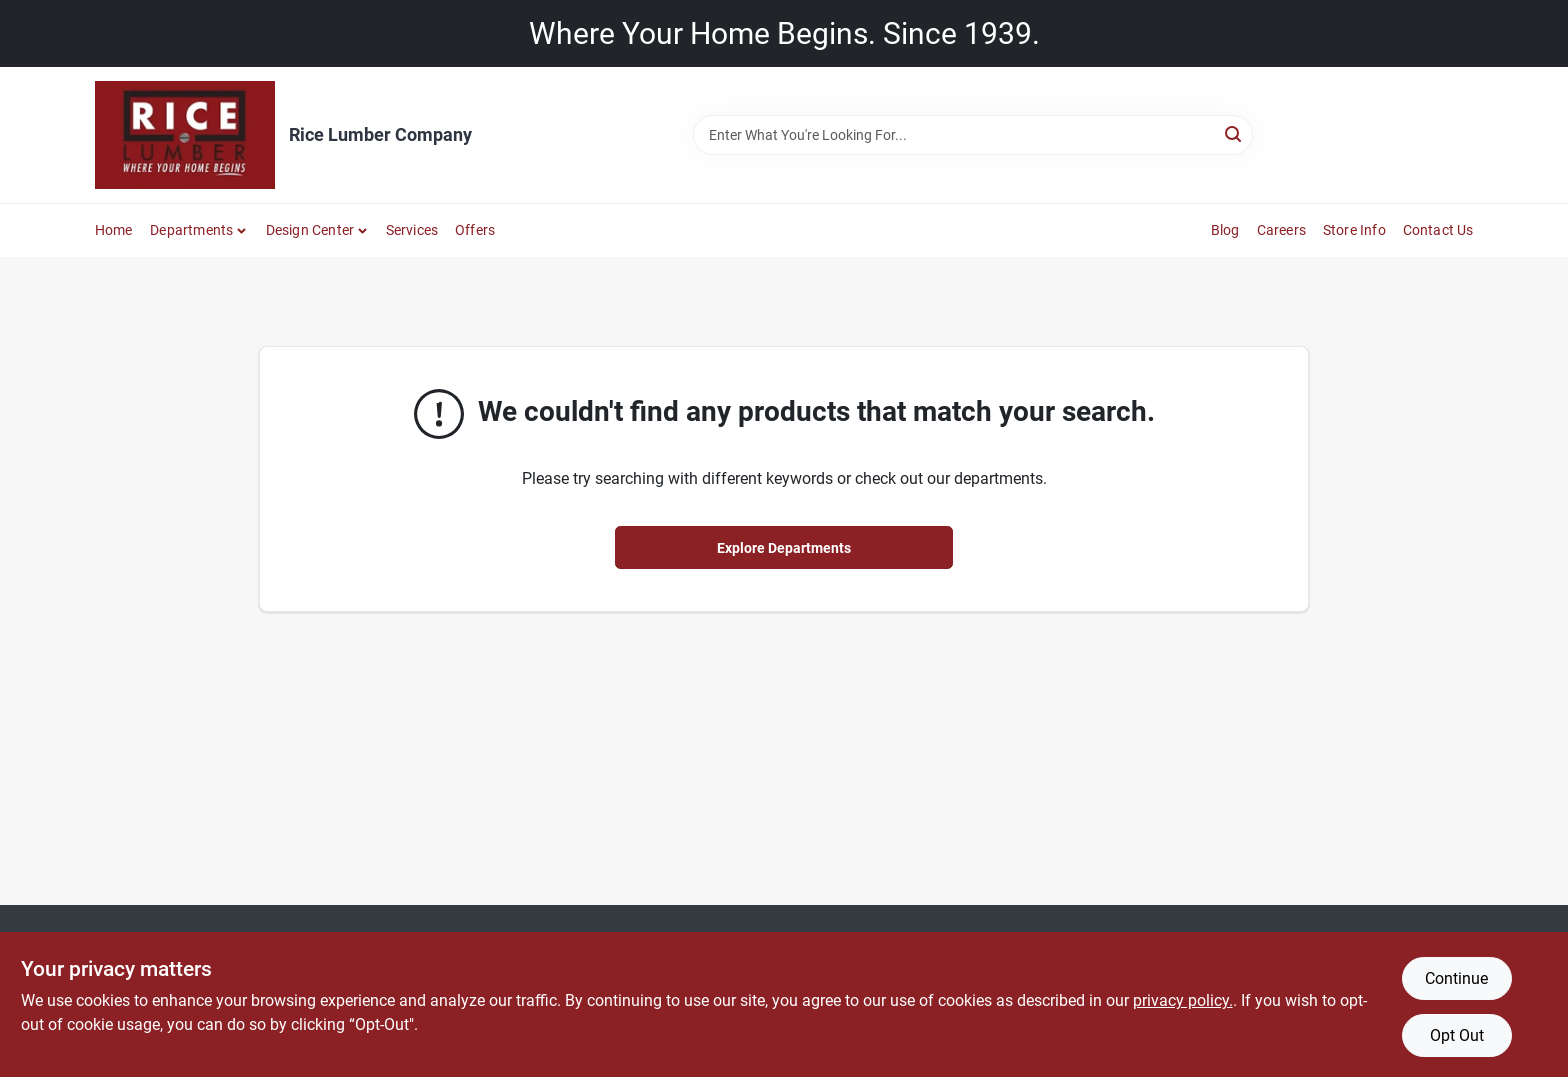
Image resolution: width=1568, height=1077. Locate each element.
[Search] (1234, 133)
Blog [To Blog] (1225, 230)
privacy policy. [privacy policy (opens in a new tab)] (1183, 1000)
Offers (475, 230)
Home (114, 230)
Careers (1281, 230)
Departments (191, 230)
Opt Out (1457, 1035)
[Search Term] (973, 135)
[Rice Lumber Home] (185, 135)
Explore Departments (784, 548)
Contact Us (1438, 230)
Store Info (1354, 230)
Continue (1456, 978)
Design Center (310, 230)
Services (412, 230)
